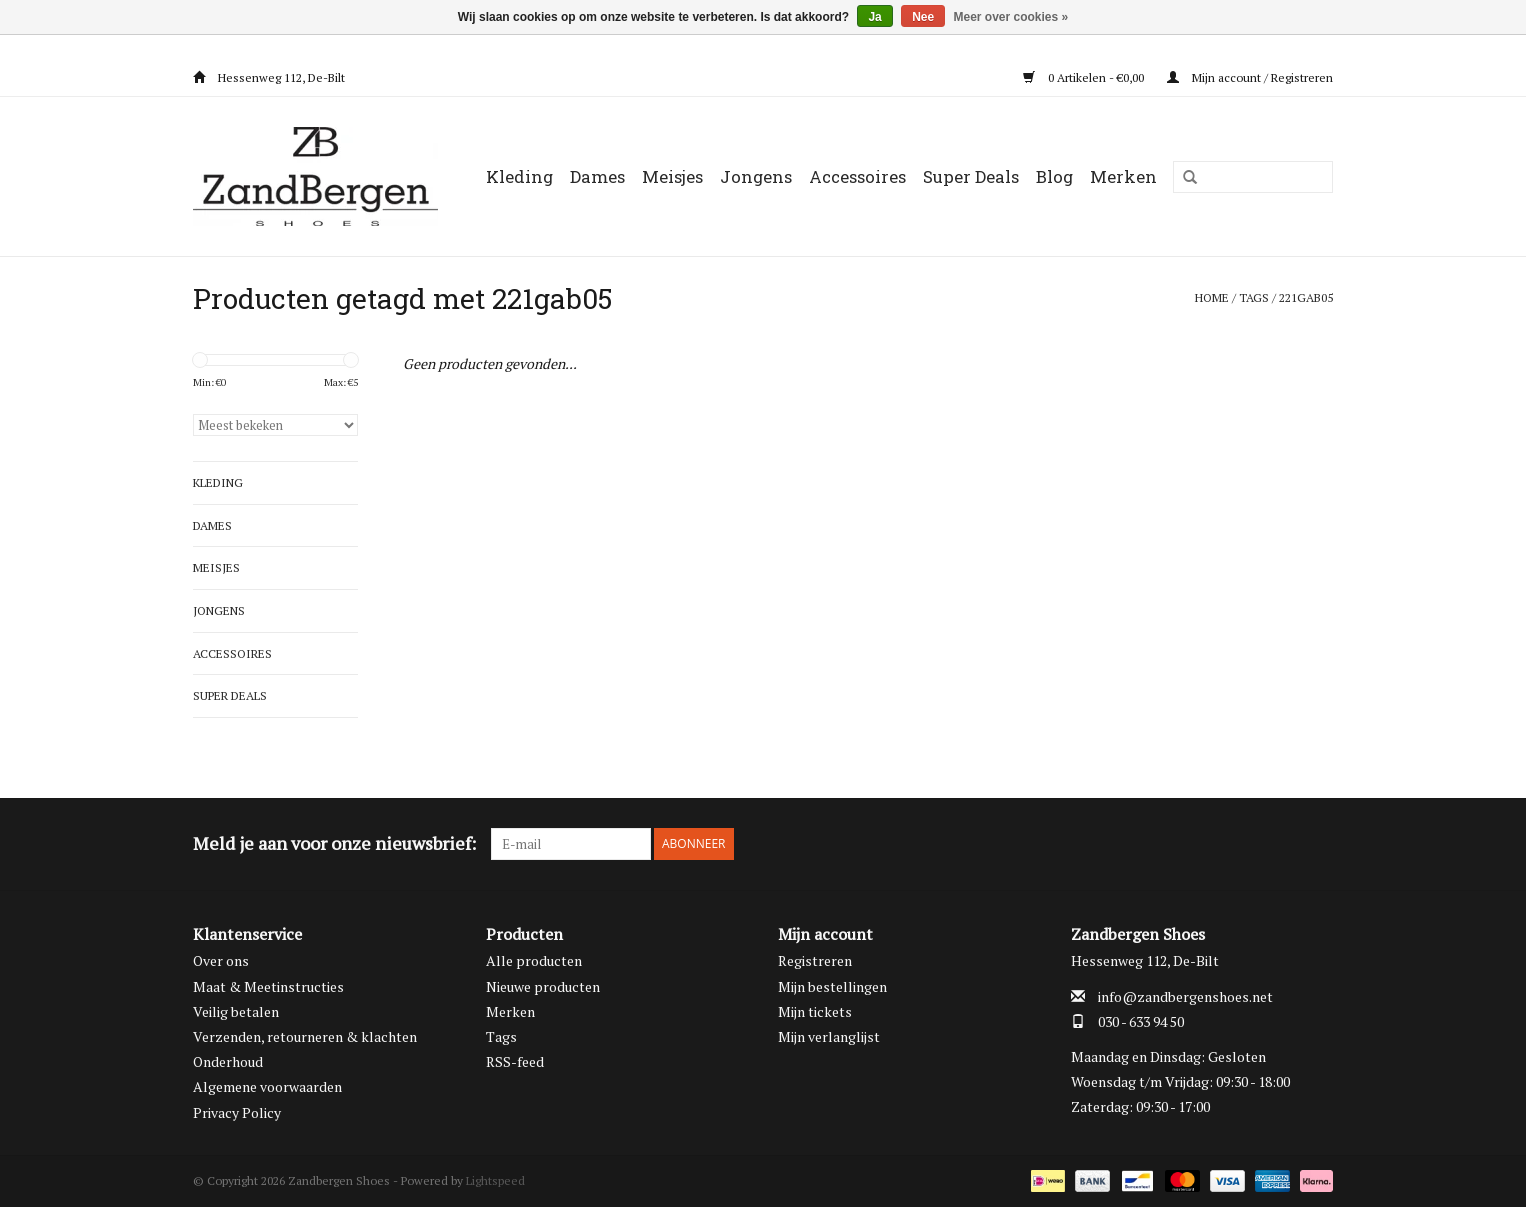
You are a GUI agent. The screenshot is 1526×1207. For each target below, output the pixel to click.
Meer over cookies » (1011, 17)
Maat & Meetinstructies (268, 986)
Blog (1054, 176)
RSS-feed (515, 1061)
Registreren (815, 960)
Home (1212, 297)
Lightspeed (495, 1180)
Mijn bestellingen (832, 986)
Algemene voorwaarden (267, 1086)
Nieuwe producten (543, 986)
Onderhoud (228, 1061)
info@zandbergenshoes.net (1185, 996)
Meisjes (672, 176)
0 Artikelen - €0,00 (1085, 77)
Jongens (756, 176)
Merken (1123, 176)
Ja (874, 17)
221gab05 (1306, 297)
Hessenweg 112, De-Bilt (269, 77)
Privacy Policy (237, 1112)
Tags (1254, 297)
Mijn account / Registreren (1250, 77)
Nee (923, 17)
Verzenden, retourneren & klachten (305, 1036)
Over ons (221, 960)
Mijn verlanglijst (829, 1036)
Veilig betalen (236, 1011)
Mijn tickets (815, 1011)
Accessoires (857, 176)
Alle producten (534, 960)
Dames (597, 176)
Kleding (519, 176)
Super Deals (971, 176)
